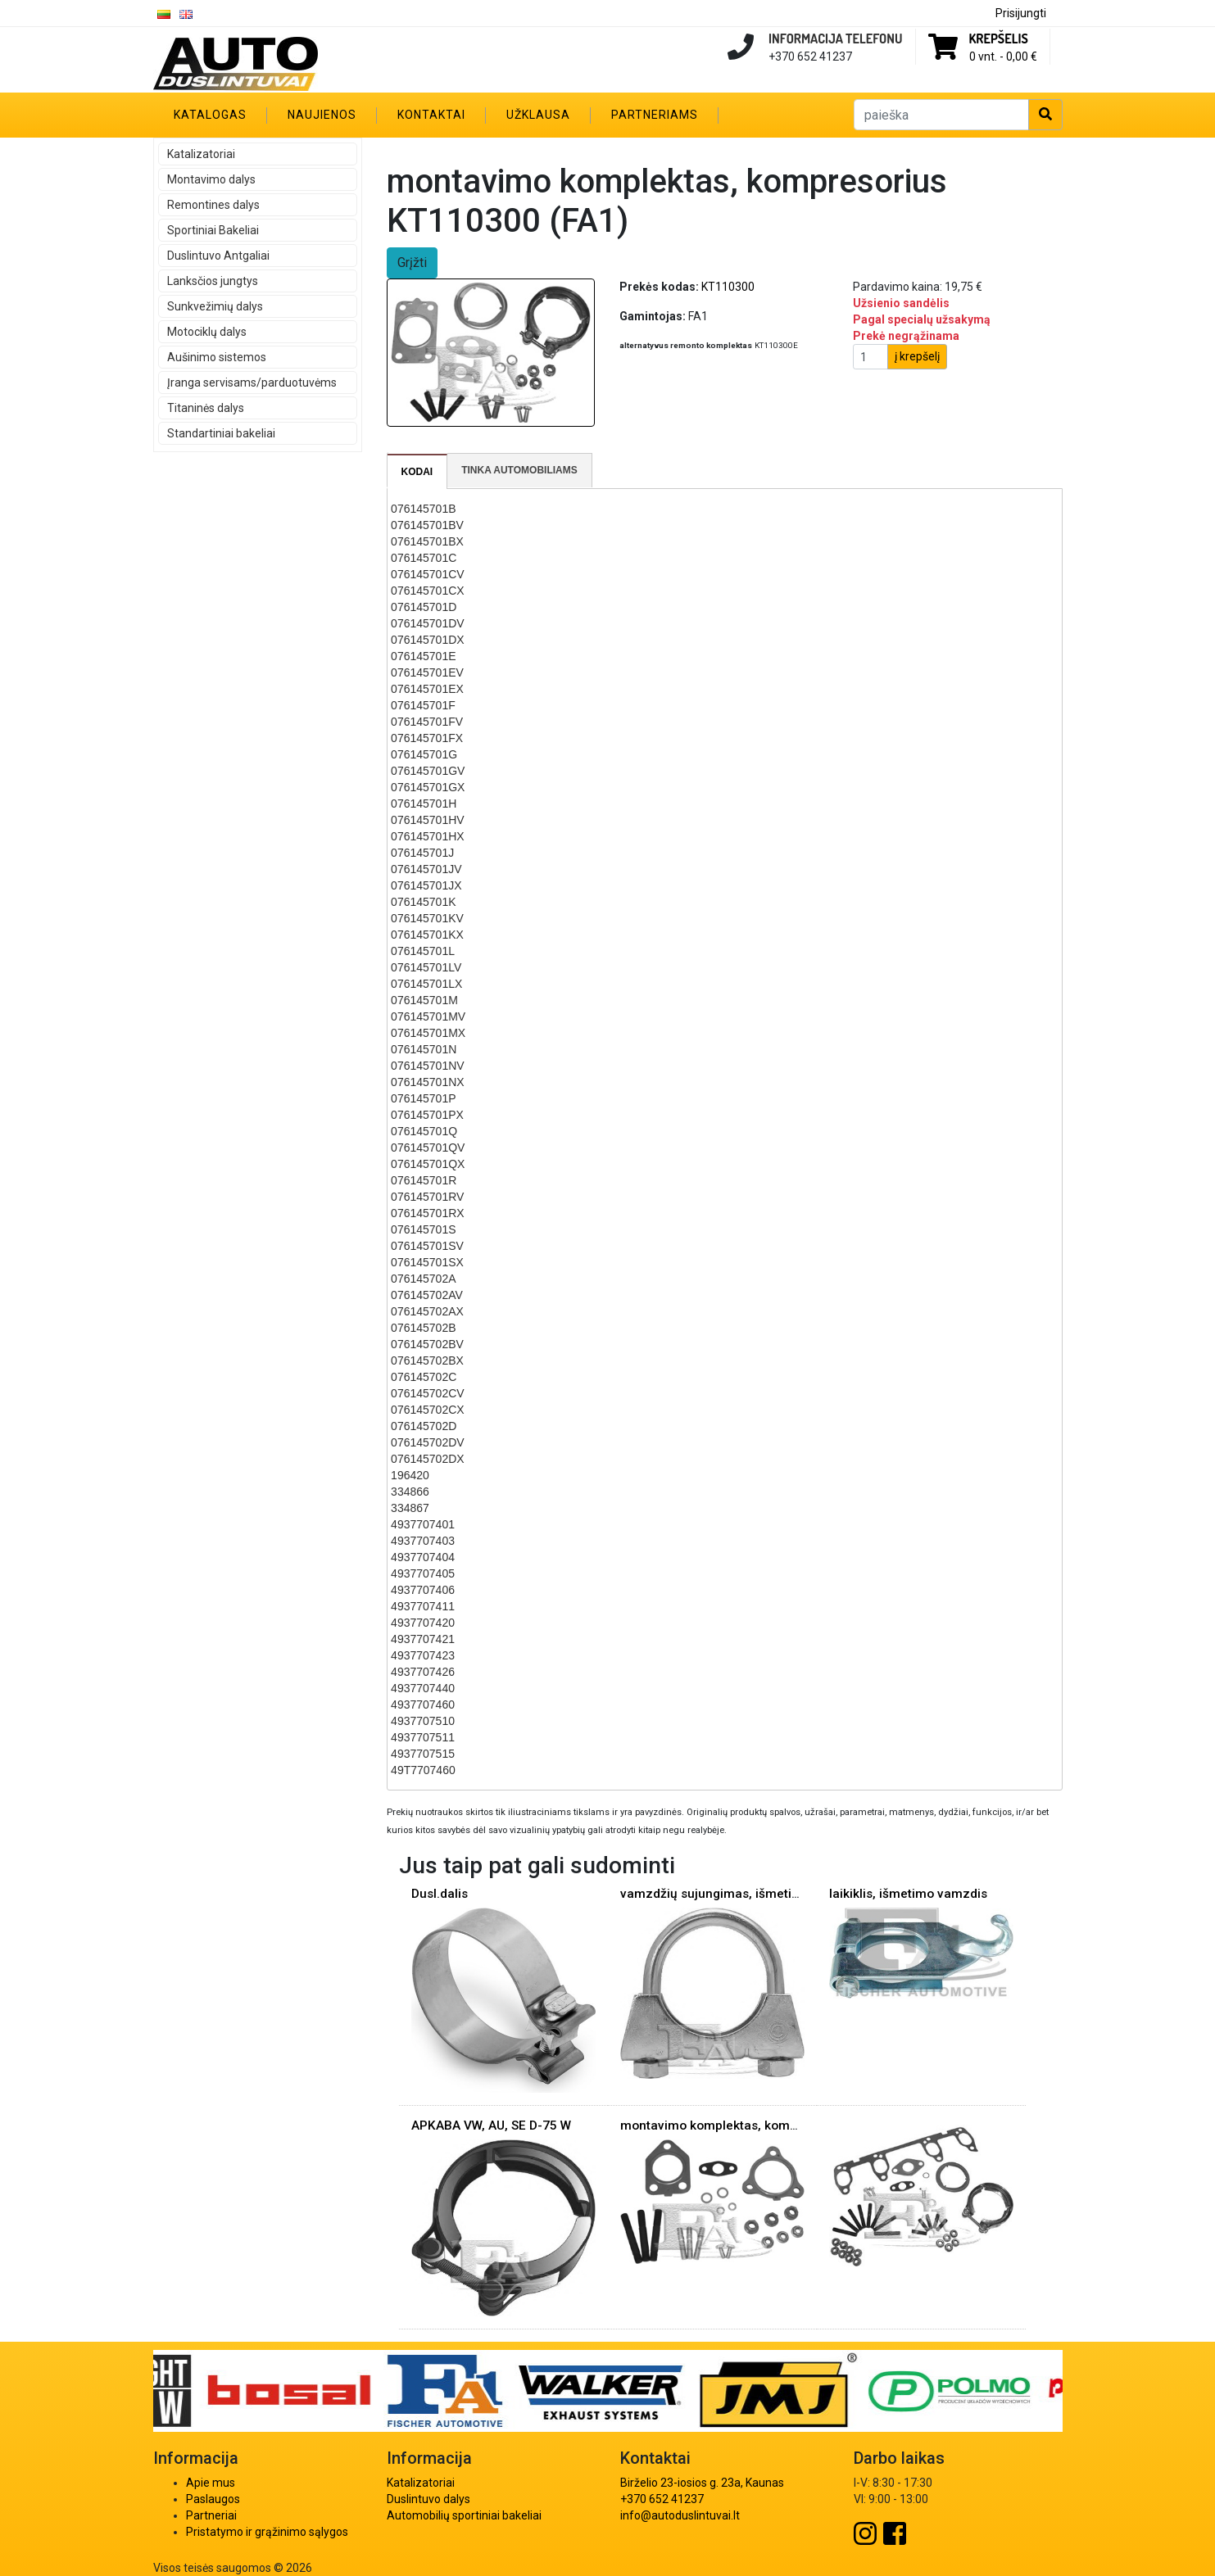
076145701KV (427, 918)
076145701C (423, 557)
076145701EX (427, 688)
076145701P (423, 1098)
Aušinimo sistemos (216, 357)
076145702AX (427, 1311)
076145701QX (428, 1163)
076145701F (423, 705)
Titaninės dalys (205, 407)
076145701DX (428, 639)
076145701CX (428, 590)
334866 (410, 1491)
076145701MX (428, 1032)
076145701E (423, 656)
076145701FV (427, 721)
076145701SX (427, 1262)
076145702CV (428, 1393)
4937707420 (423, 1622)
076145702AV (427, 1295)
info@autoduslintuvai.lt (680, 2515)
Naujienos (322, 114)
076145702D (423, 1426)
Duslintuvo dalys (428, 2499)
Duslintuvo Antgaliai (218, 255)
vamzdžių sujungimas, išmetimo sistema (740, 1893)
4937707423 (423, 1655)
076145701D (423, 606)
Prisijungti (1020, 13)
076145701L (423, 951)
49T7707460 (423, 1770)
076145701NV (428, 1065)
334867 (410, 1507)
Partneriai (211, 2515)
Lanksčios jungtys (212, 280)
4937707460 (423, 1704)
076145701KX (427, 934)
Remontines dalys (213, 204)
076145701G (424, 754)
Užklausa (538, 114)
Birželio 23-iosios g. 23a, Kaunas (702, 2482)
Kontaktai (431, 114)
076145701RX (428, 1213)
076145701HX (428, 836)
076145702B (423, 1327)
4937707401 (423, 1524)
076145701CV (428, 574)
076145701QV (428, 1147)
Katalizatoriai (201, 154)
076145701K (423, 901)
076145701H (423, 803)
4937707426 (423, 1671)
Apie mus (210, 2482)
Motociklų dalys (207, 331)
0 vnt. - (1003, 56)
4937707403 (423, 1540)
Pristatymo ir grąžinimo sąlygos (267, 2531)
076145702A (423, 1278)
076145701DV (428, 623)
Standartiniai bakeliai (221, 433)
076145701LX (426, 983)
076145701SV (427, 1245)
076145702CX (428, 1409)
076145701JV (426, 869)
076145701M (424, 1000)
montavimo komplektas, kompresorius (733, 2125)
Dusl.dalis (439, 1893)
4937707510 (423, 1720)
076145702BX (427, 1360)
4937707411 (423, 1606)
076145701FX (427, 738)
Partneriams (654, 114)
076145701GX (428, 787)
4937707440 (423, 1688)
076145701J (422, 852)
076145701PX (427, 1114)
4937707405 (423, 1573)
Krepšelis (998, 38)
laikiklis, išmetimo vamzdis (908, 1893)
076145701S (423, 1229)
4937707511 (423, 1737)
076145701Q (424, 1131)
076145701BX (427, 541)
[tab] (418, 472)
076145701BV (427, 525)
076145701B (423, 508)
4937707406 (423, 1589)
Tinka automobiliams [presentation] (519, 470)
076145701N (423, 1049)
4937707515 (423, 1753)
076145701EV (427, 672)
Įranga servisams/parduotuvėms (252, 382)
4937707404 (423, 1557)
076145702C (423, 1376)
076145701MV (428, 1016)
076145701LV (426, 967)
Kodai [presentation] (417, 472)
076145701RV (427, 1196)
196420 (410, 1475)
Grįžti (412, 262)
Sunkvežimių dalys (215, 306)
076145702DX (428, 1458)
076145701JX (426, 885)
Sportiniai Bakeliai (213, 230)
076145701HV (428, 819)
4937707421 (423, 1639)
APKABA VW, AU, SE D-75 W (491, 2125)
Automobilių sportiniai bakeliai (464, 2515)
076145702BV (427, 1344)
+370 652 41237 (662, 2499)
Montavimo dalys (211, 179)
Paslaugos (213, 2499)
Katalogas (210, 114)
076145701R (423, 1180)
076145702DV (428, 1442)
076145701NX (428, 1082)
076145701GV (428, 770)
